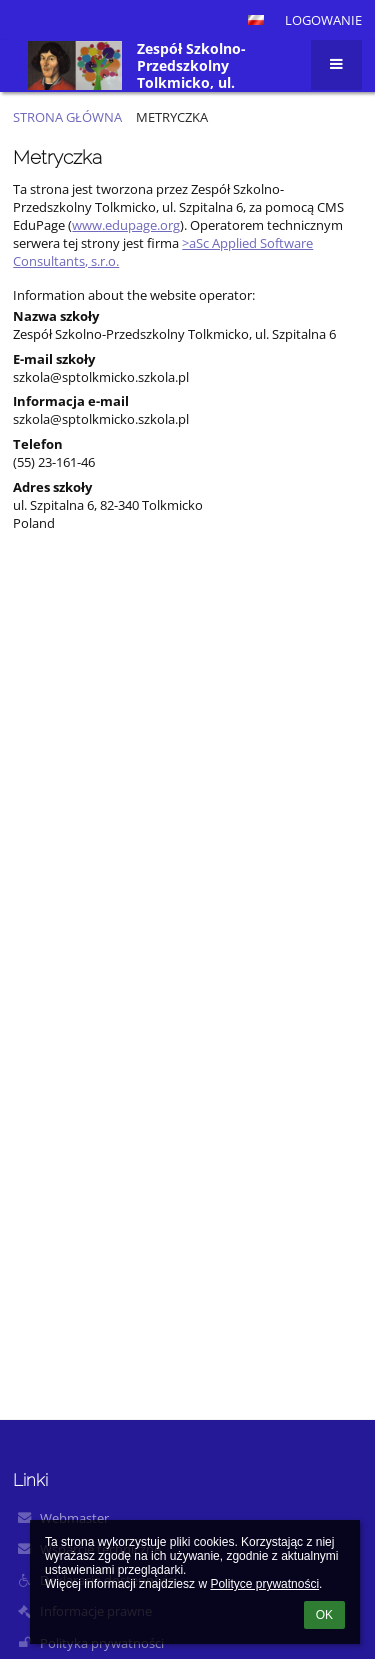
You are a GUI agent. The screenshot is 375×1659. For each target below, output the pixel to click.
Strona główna (67, 117)
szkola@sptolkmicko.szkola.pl (101, 377)
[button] (256, 20)
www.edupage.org (126, 225)
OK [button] (324, 1615)
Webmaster (74, 1518)
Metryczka (172, 117)
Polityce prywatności (264, 1584)
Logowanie (323, 20)
